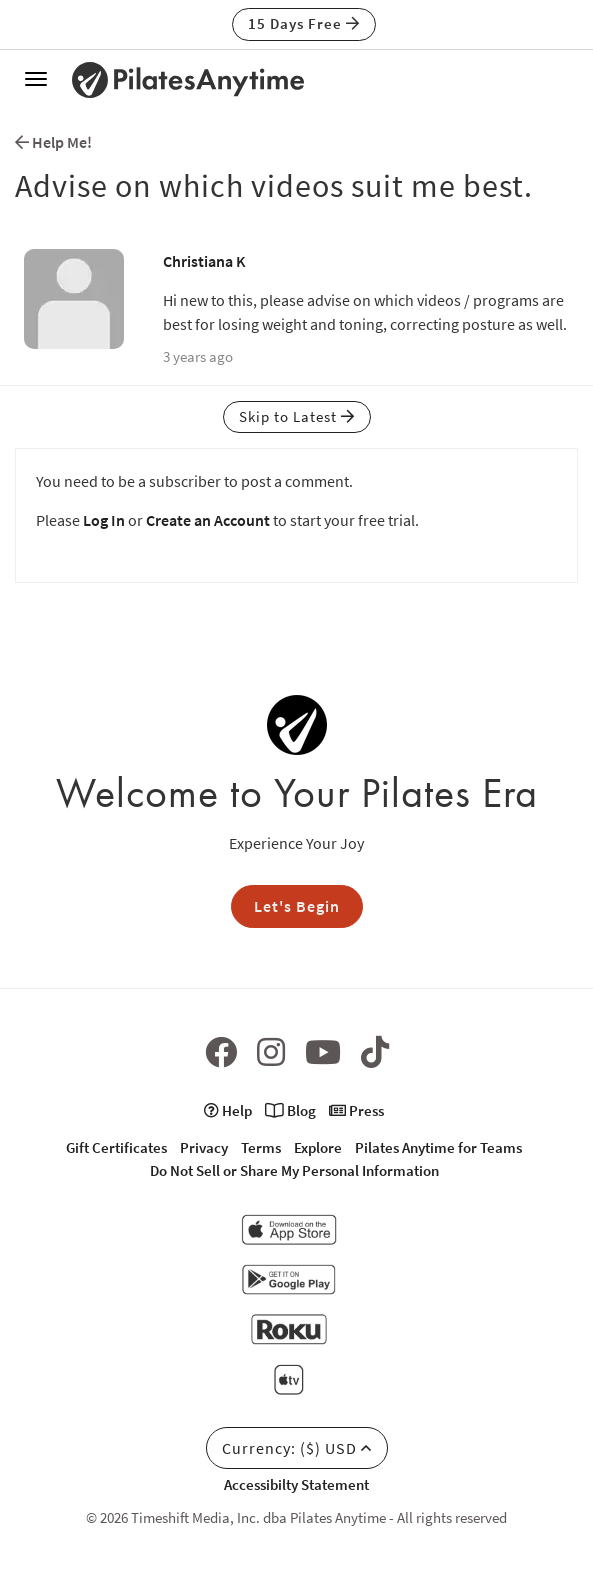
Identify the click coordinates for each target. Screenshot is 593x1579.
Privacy (204, 1147)
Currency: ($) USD (297, 1448)
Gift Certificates (116, 1147)
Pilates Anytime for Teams (438, 1147)
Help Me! (53, 142)
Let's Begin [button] (297, 906)
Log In (104, 520)
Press (356, 1110)
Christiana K (204, 261)
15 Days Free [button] (304, 23)
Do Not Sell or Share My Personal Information (294, 1170)
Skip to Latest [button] (297, 416)
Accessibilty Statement (296, 1484)
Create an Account (208, 520)
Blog (290, 1110)
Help (228, 1110)
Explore (318, 1147)
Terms (261, 1147)
